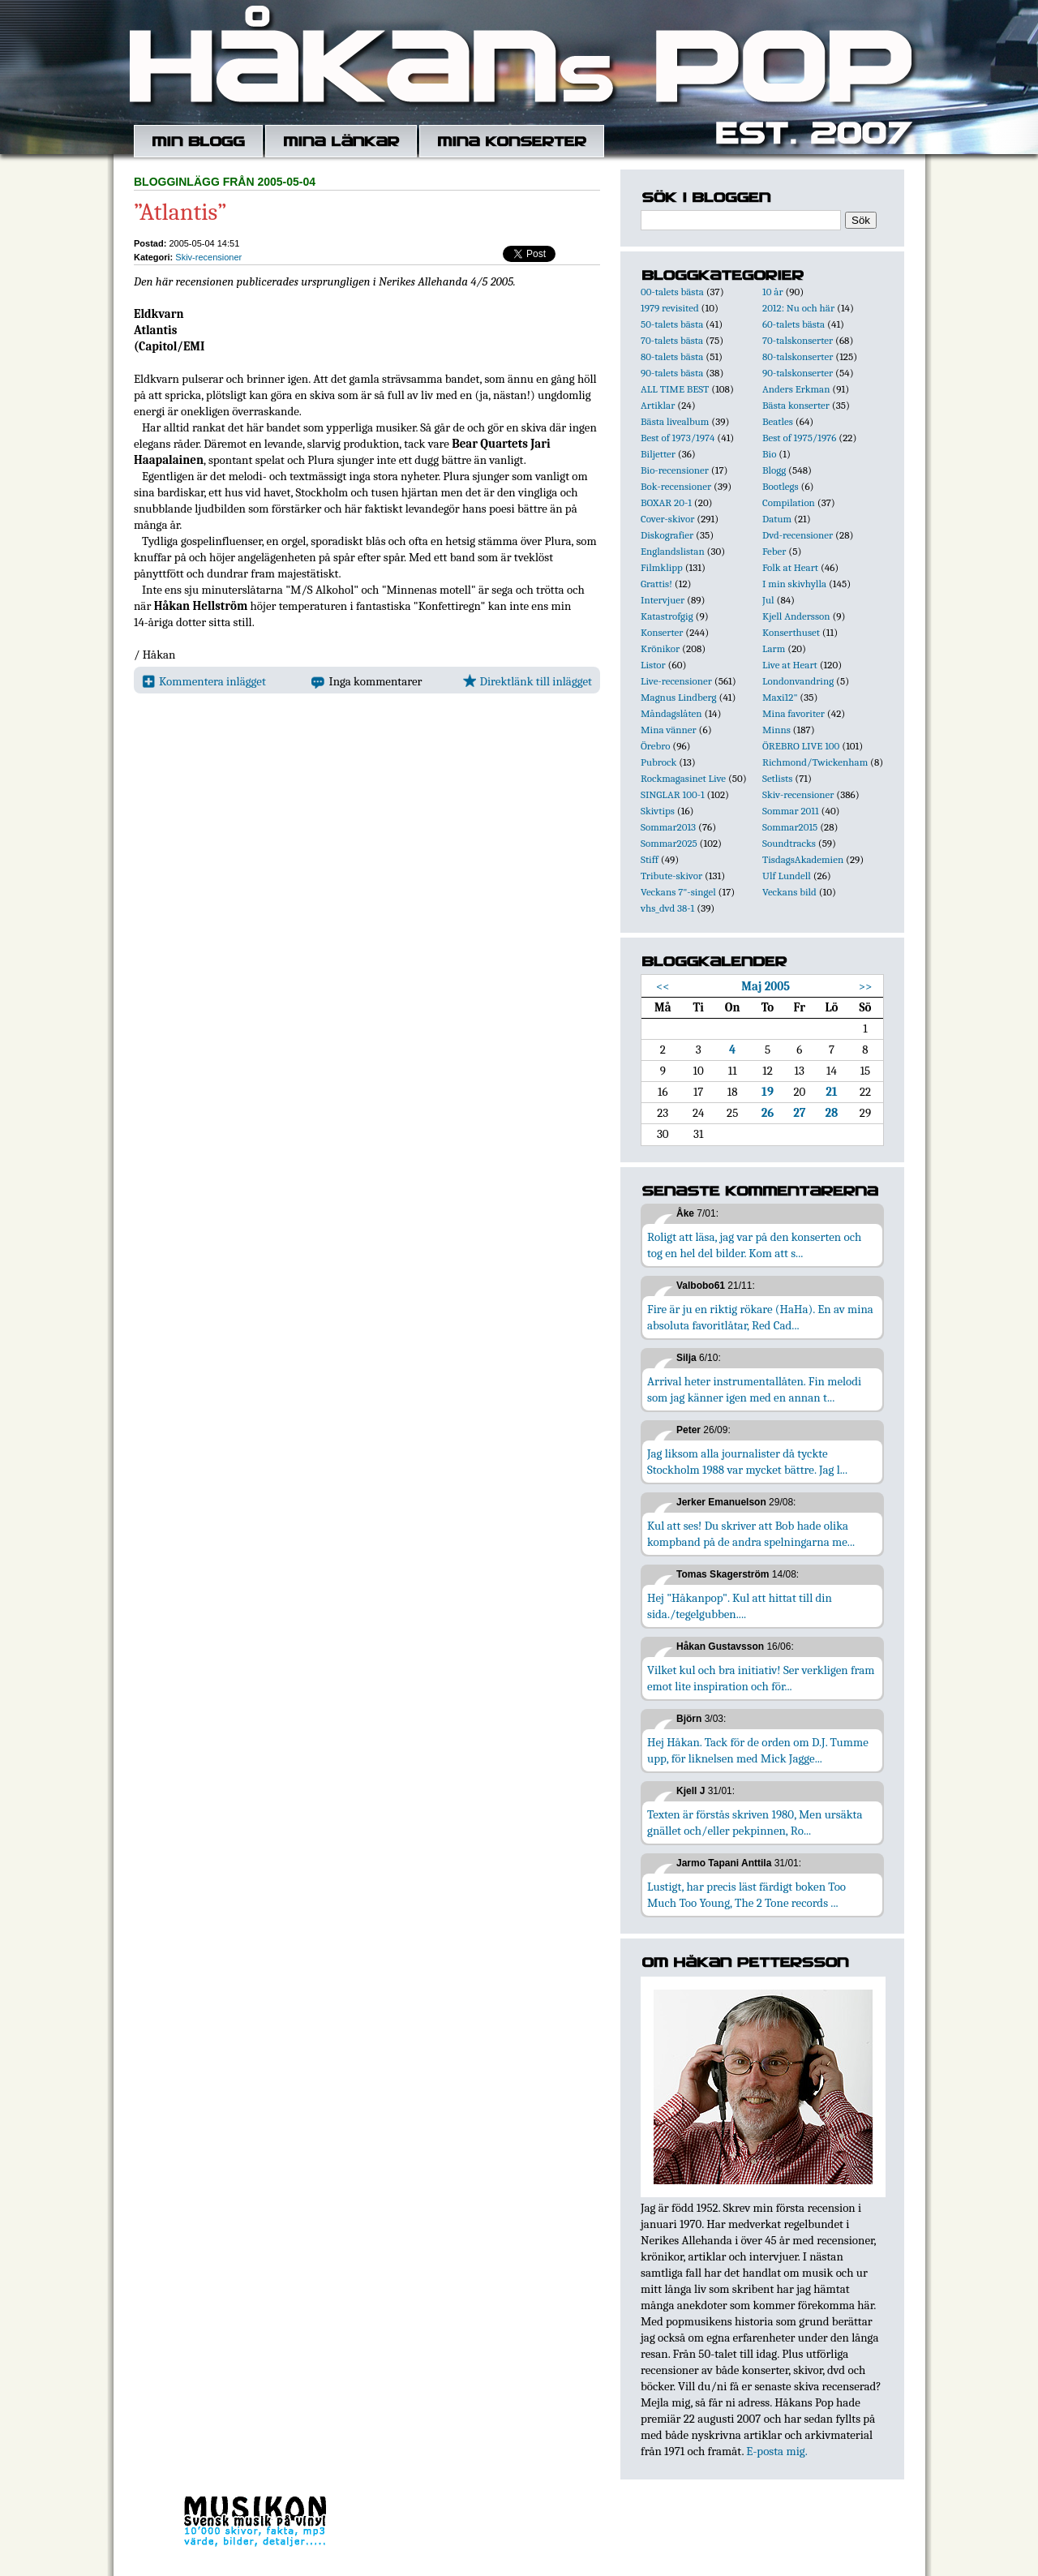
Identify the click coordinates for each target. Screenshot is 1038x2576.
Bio (769, 454)
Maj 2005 (765, 986)
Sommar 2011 (790, 811)
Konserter (662, 632)
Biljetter (658, 454)
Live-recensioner (676, 681)
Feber (774, 551)
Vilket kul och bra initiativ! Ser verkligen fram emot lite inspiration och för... (761, 1678)
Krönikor (660, 648)
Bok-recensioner (676, 486)
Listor (653, 665)
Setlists (777, 778)
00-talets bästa (672, 292)
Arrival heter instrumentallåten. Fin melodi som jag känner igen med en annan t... (754, 1389)
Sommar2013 (668, 827)
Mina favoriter (793, 713)
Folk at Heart (790, 567)
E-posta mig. (776, 2451)
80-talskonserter (797, 356)
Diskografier (667, 535)
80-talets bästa (672, 356)
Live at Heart (789, 665)
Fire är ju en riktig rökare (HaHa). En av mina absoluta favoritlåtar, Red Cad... (760, 1317)
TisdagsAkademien (802, 859)
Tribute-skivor (671, 875)
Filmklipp (662, 567)
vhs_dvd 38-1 (667, 908)
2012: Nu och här (798, 308)
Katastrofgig (667, 616)
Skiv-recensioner (208, 257)
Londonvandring (798, 681)
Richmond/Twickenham (815, 762)
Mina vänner (669, 729)
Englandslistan (673, 551)
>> (866, 986)
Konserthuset (791, 632)
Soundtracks (789, 843)
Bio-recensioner (675, 470)
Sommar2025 (669, 843)
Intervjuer (662, 600)
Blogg (774, 470)
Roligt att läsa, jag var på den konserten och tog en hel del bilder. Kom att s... (754, 1245)
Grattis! (656, 583)
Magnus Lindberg (679, 697)
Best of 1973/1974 (677, 437)
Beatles (777, 421)
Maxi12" (780, 697)
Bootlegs (780, 486)
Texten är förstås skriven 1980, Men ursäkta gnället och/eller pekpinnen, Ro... (755, 1822)
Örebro (655, 746)
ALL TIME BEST (675, 389)
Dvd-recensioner (797, 535)
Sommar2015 (789, 827)
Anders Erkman (796, 389)
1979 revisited (670, 308)
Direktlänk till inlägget (527, 681)
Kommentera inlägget (204, 681)
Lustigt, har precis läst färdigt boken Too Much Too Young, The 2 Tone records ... (746, 1894)
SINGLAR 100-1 (673, 794)
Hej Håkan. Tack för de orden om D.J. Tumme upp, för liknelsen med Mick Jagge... (758, 1750)
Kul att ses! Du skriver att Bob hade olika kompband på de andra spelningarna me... (751, 1533)
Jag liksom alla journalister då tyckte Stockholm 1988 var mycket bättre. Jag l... (747, 1461)
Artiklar (658, 405)
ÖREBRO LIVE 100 (800, 746)
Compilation (788, 502)
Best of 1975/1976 (799, 437)
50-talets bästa (672, 324)
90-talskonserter (797, 373)
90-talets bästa (672, 373)
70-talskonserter (797, 340)
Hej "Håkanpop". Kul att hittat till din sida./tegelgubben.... (739, 1606)
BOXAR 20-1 (666, 502)
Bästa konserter (796, 405)
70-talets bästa (672, 340)
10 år (772, 292)
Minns (776, 729)
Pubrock (658, 762)
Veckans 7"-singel (678, 892)
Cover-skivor (667, 519)
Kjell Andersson (796, 616)
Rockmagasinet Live (683, 778)
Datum (776, 519)
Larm (773, 648)
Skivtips (658, 811)
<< (663, 986)
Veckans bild (789, 892)
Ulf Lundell (786, 875)
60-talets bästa (793, 324)
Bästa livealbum (675, 421)
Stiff (649, 859)
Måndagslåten (671, 713)
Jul (768, 600)
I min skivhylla (794, 583)
